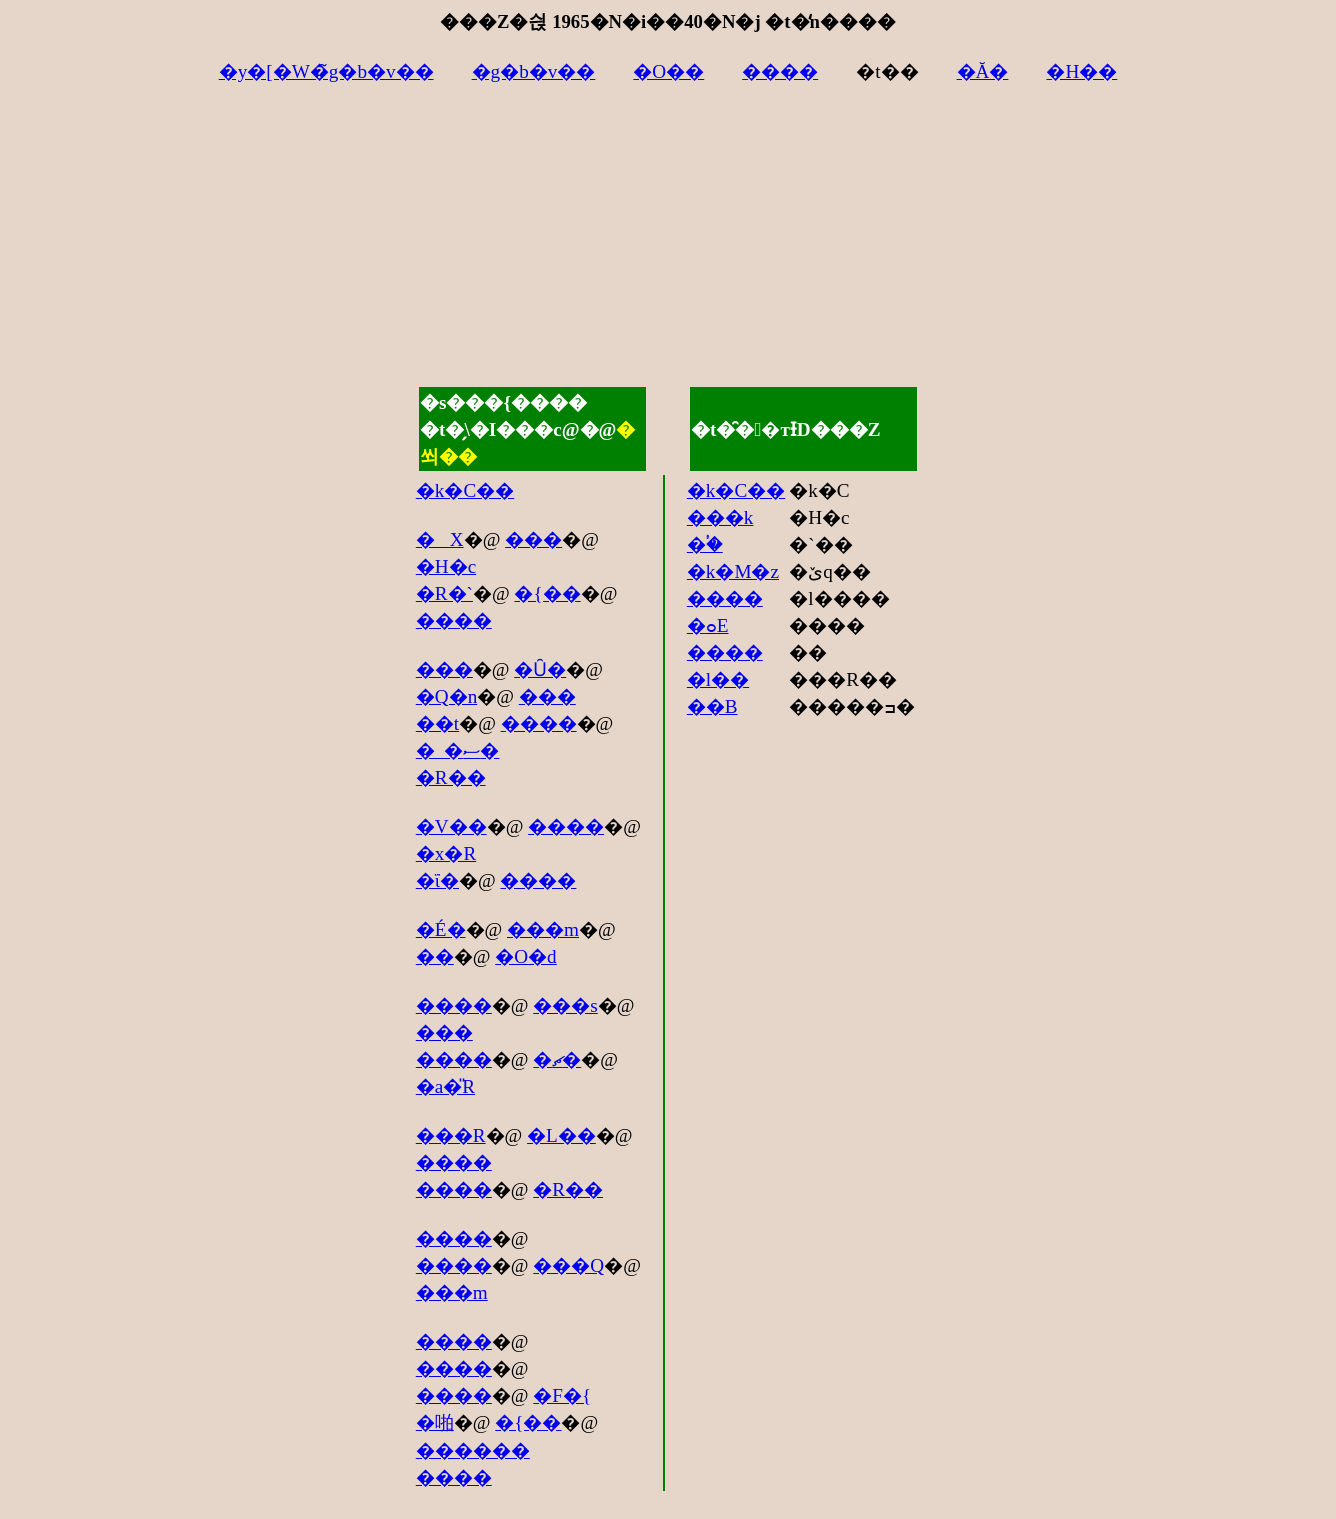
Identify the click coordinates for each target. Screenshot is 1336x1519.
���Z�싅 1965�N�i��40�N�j (600, 21)
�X (440, 539)
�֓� (705, 544)
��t (437, 723)
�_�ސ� (458, 750)
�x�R (446, 853)
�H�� (1081, 71)
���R (451, 1135)
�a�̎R (445, 1086)
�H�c (446, 566)
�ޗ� (557, 1059)
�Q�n (446, 696)
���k (720, 517)
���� (780, 71)
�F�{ (562, 1395)
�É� (441, 929)
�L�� (561, 1135)
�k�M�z (733, 571)
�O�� (668, 71)
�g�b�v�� (534, 71)
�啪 (435, 1422)
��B (712, 706)
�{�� (547, 593)
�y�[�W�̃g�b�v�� (326, 71)
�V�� (451, 826)
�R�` (444, 593)
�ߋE (708, 625)
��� (533, 539)
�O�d (525, 956)
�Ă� (983, 71)
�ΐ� (437, 880)
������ (473, 1450)
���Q (568, 1265)
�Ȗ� (540, 669)
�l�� (718, 679)
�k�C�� (465, 490)
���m (543, 929)
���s (565, 1005)
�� (435, 956)
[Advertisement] (668, 245)
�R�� (451, 777)
